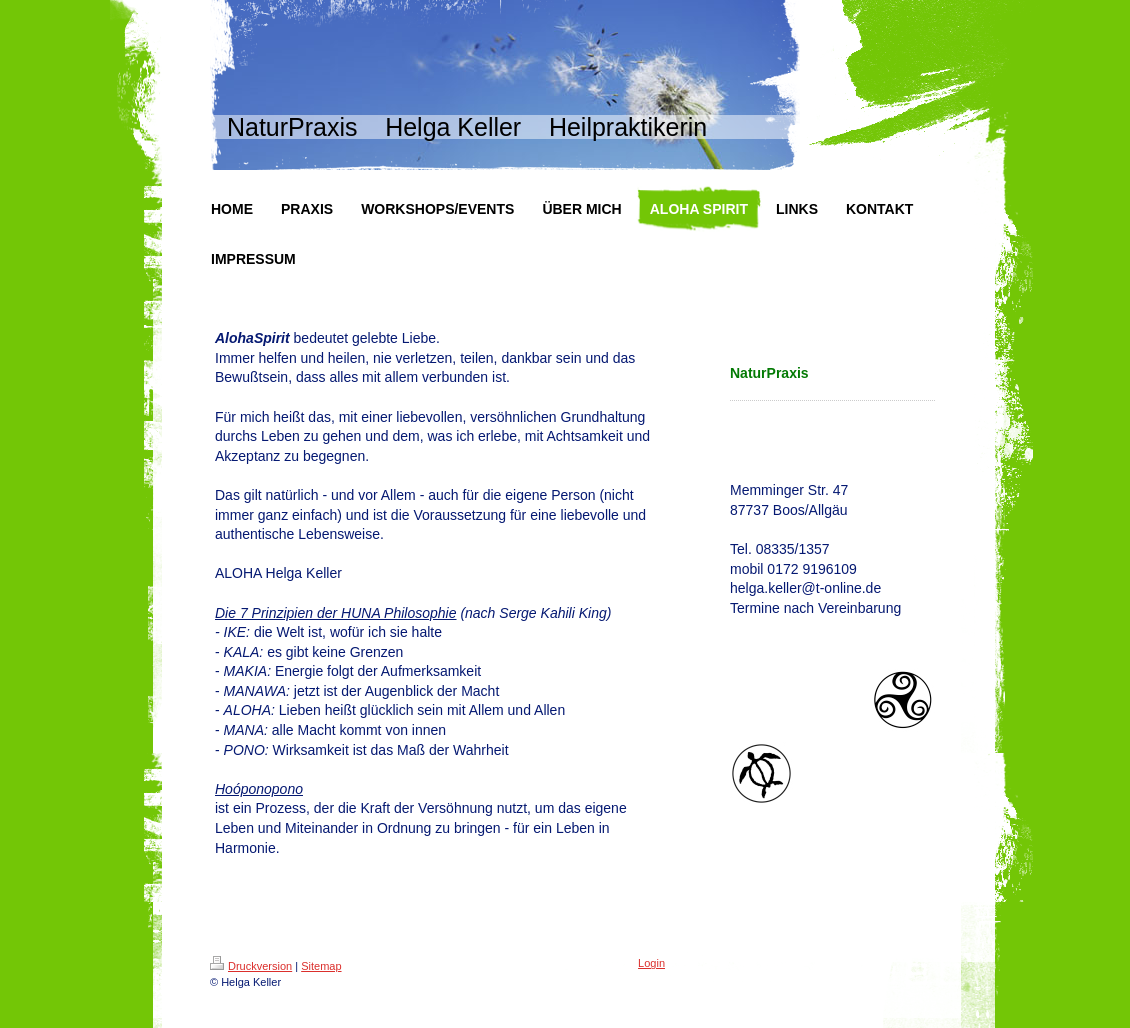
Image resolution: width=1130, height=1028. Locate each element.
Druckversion (251, 966)
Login (651, 963)
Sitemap (321, 966)
